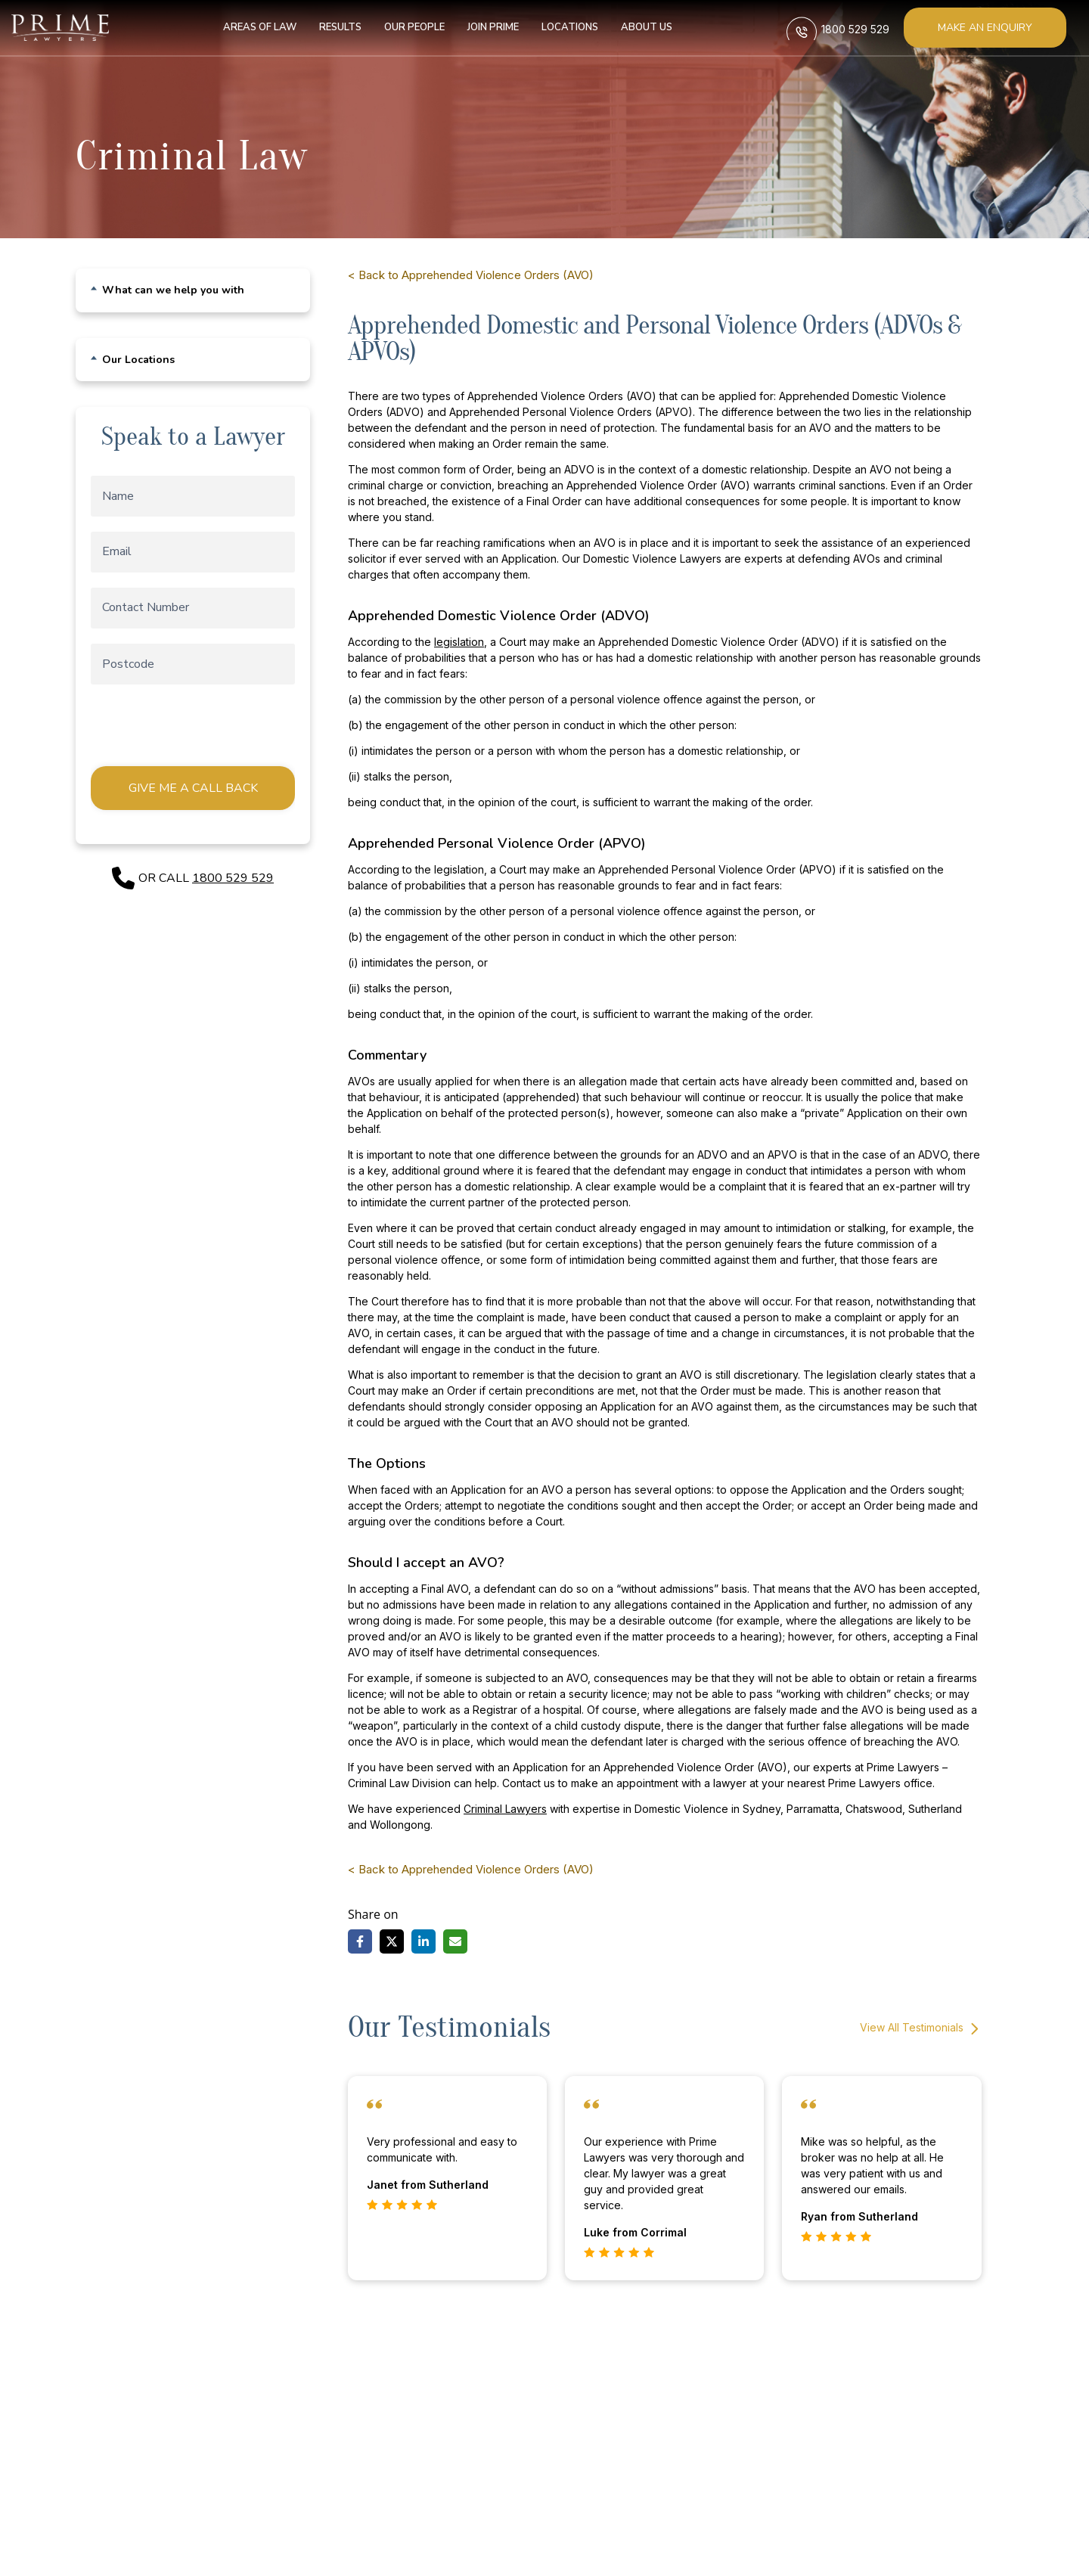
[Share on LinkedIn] (423, 1941)
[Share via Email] (455, 1941)
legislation (459, 641)
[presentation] (204, 729)
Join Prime (485, 27)
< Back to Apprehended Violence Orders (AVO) (471, 275)
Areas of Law (252, 27)
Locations (562, 27)
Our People (407, 27)
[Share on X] (392, 1941)
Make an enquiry (985, 27)
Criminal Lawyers (505, 1808)
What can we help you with (173, 290)
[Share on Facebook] (360, 1941)
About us (639, 27)
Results (333, 27)
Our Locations (138, 360)
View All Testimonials (921, 2029)
